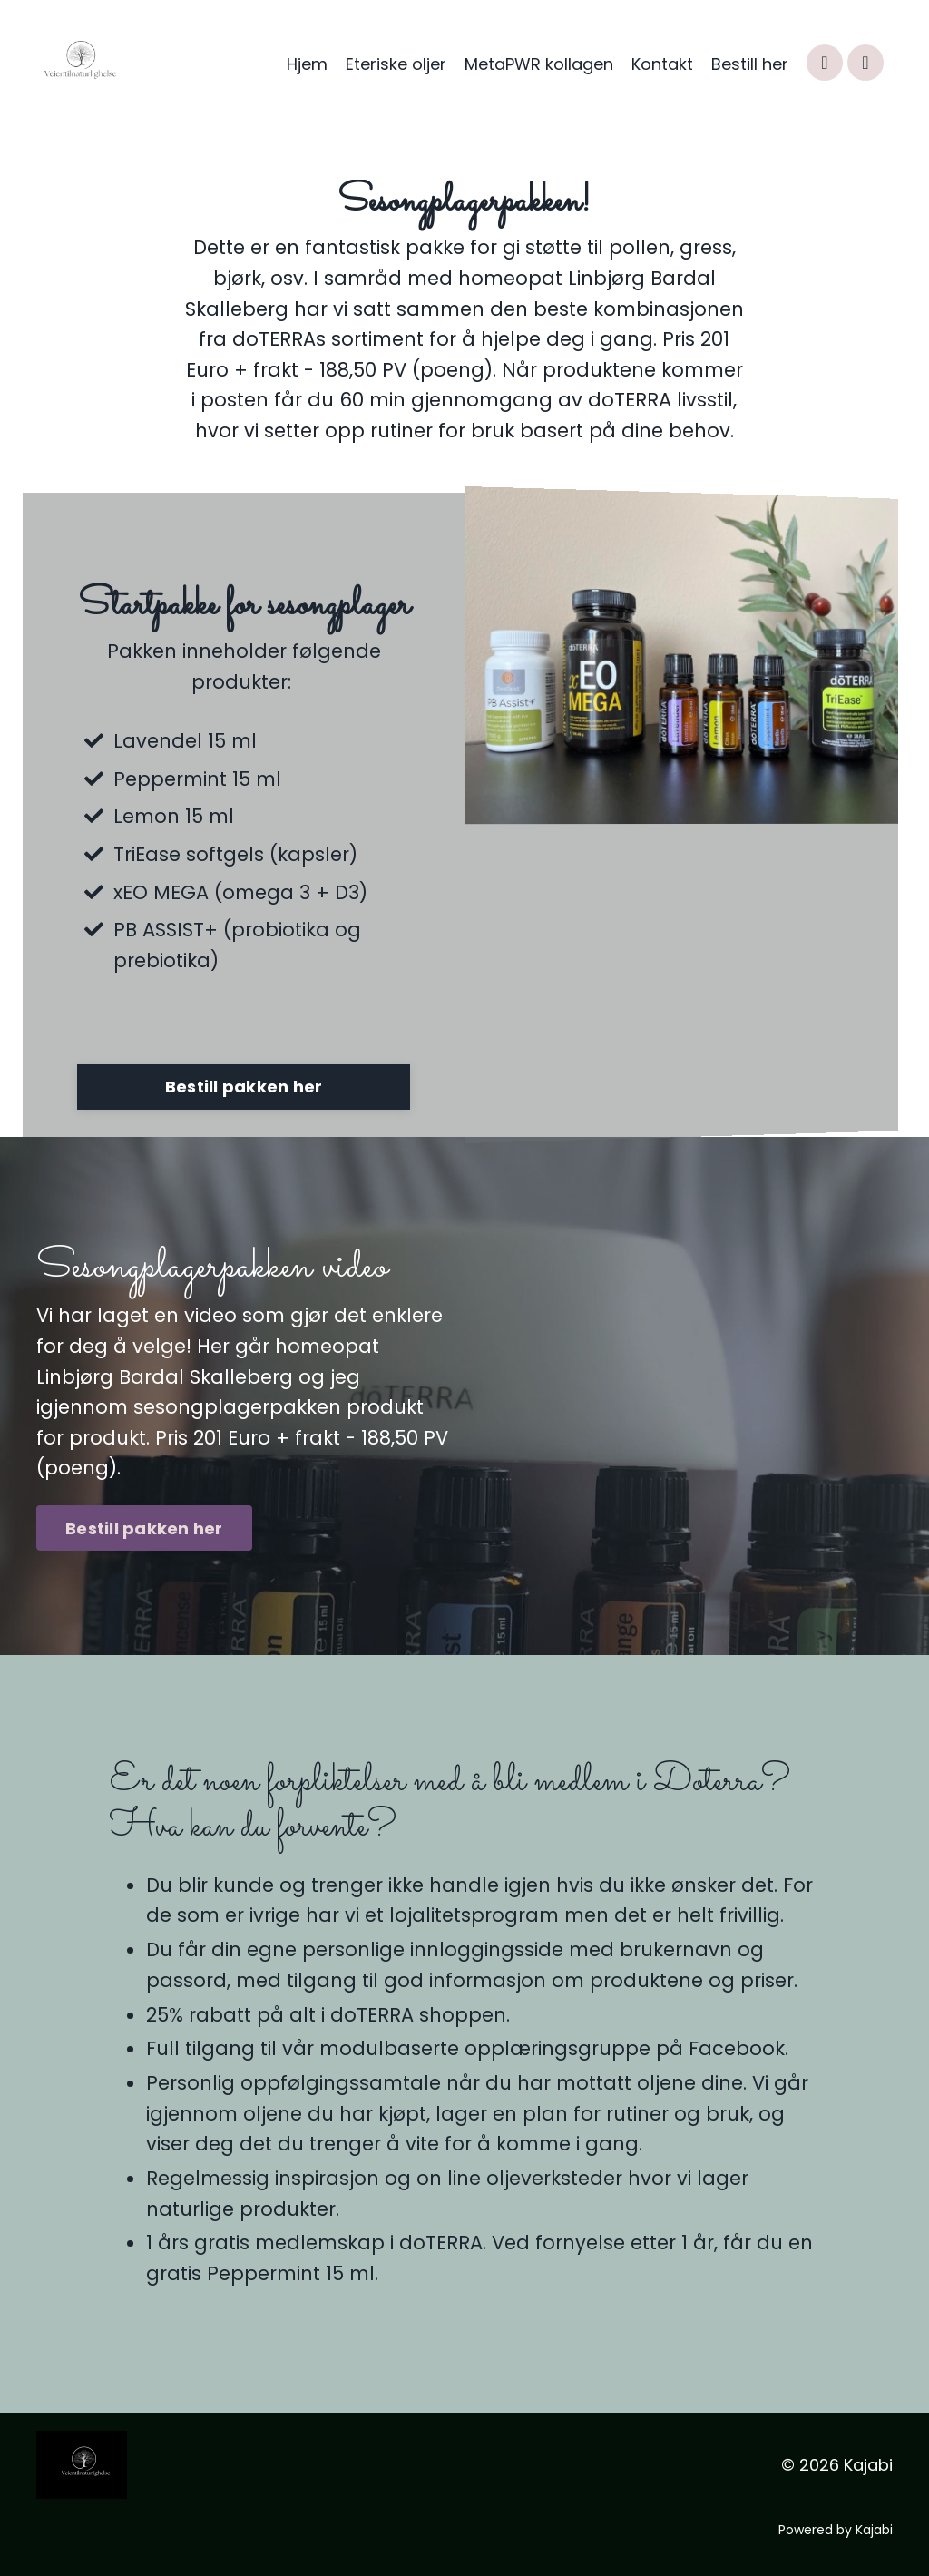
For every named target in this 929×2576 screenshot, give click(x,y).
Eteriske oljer (396, 64)
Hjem (307, 64)
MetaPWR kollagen (538, 64)
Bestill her (749, 64)
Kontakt (662, 64)
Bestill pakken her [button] (244, 1086)
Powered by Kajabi (835, 2530)
